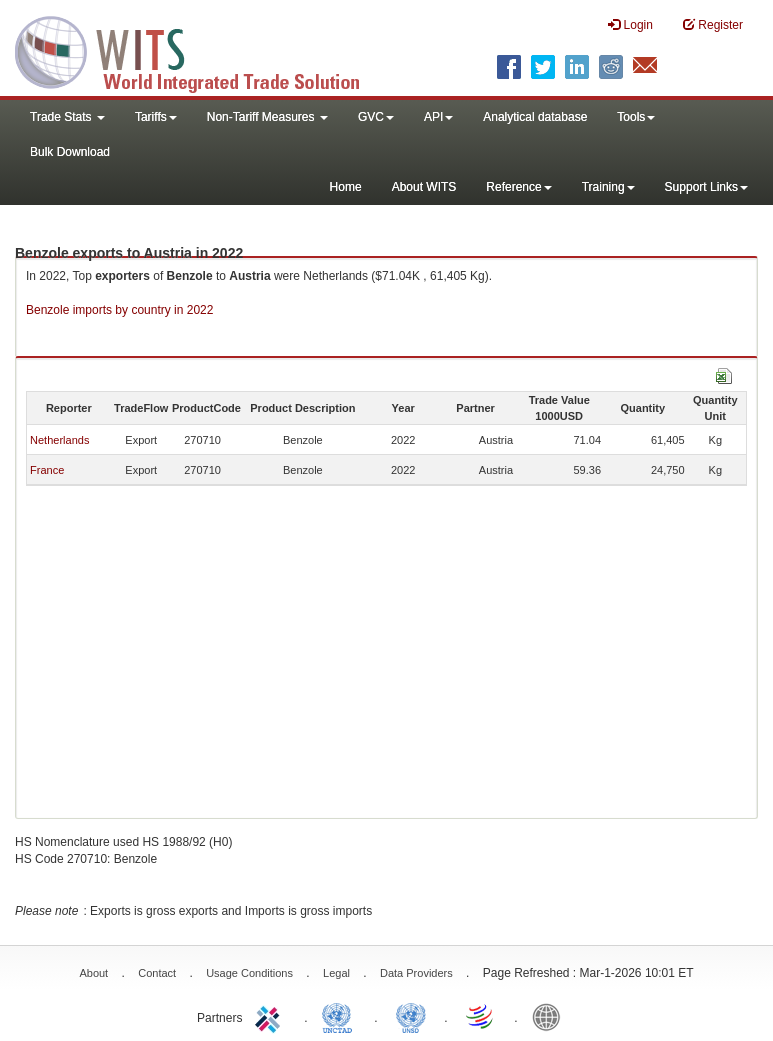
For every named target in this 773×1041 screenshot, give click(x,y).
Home (346, 187)
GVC (376, 117)
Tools (636, 117)
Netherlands (59, 440)
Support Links (706, 187)
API (438, 117)
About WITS (424, 187)
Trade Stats (67, 117)
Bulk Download (70, 152)
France (47, 470)
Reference (518, 187)
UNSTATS (411, 1016)
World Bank (551, 1016)
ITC (271, 1016)
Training (608, 187)
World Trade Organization (481, 1016)
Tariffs (156, 117)
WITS (200, 50)
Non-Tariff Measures (267, 117)
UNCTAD (341, 1016)
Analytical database (535, 117)
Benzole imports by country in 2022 (119, 310)
